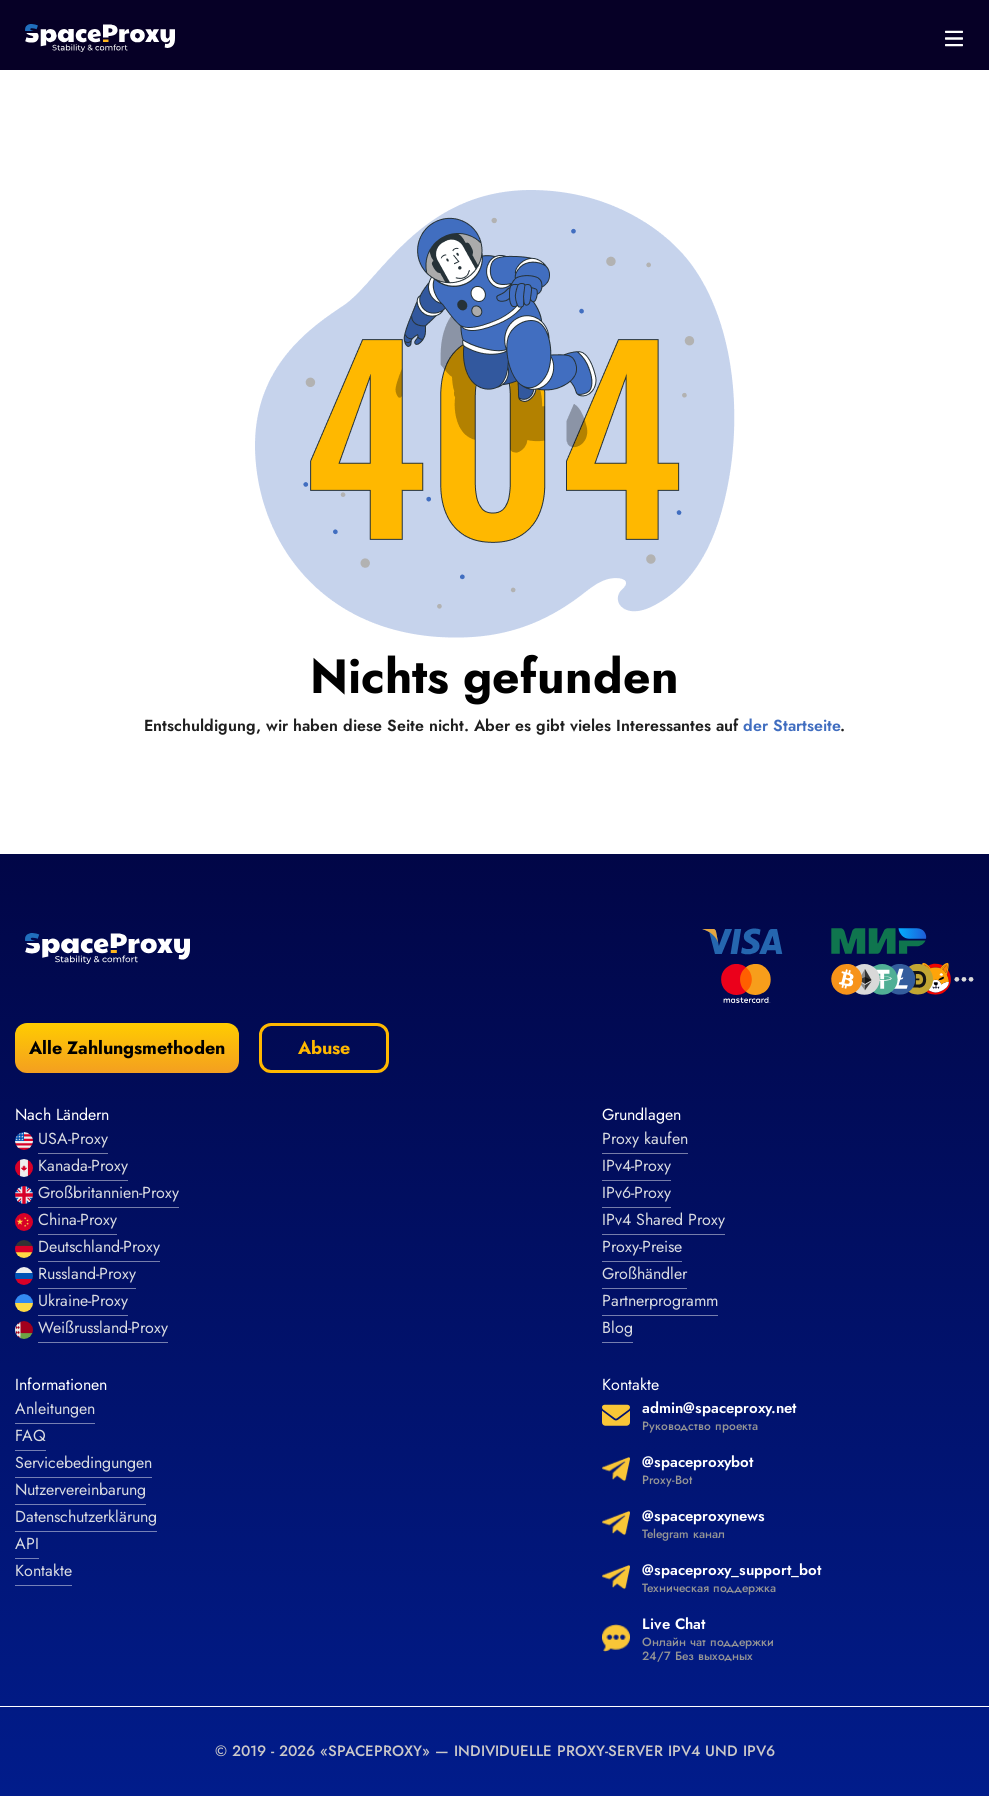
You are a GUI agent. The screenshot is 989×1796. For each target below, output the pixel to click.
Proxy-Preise (642, 1246)
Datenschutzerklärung (86, 1516)
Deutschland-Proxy (99, 1246)
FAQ (30, 1435)
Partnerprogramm (660, 1300)
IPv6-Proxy (636, 1192)
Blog (617, 1327)
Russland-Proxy (87, 1273)
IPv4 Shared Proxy (663, 1219)
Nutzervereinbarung (80, 1489)
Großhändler (644, 1273)
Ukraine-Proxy (83, 1300)
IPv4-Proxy (636, 1165)
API (27, 1543)
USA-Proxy (73, 1138)
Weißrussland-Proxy (103, 1327)
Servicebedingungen (83, 1462)
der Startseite (791, 725)
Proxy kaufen (645, 1138)
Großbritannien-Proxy (108, 1192)
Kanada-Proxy (83, 1165)
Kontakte (43, 1570)
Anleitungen (55, 1408)
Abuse (324, 1048)
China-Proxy (77, 1219)
